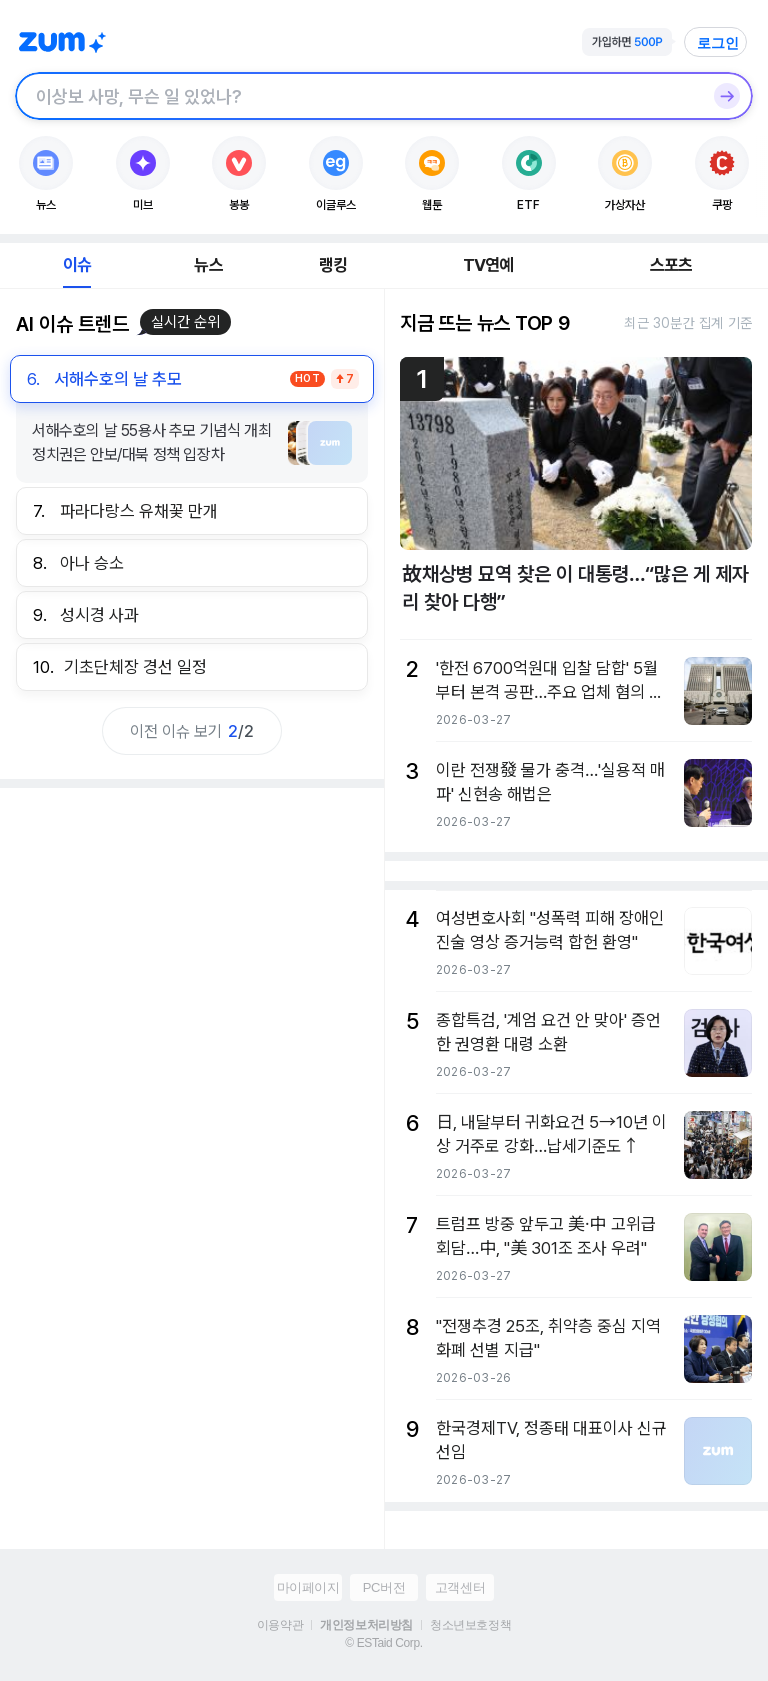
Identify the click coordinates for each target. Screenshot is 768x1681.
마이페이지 (308, 1587)
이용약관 (280, 1625)
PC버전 (384, 1587)
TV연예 (488, 265)
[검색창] (358, 96)
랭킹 (333, 265)
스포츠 (671, 265)
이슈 (77, 265)
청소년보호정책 (470, 1625)
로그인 (718, 43)
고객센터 (460, 1587)
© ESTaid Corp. (383, 1643)
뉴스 (208, 265)
